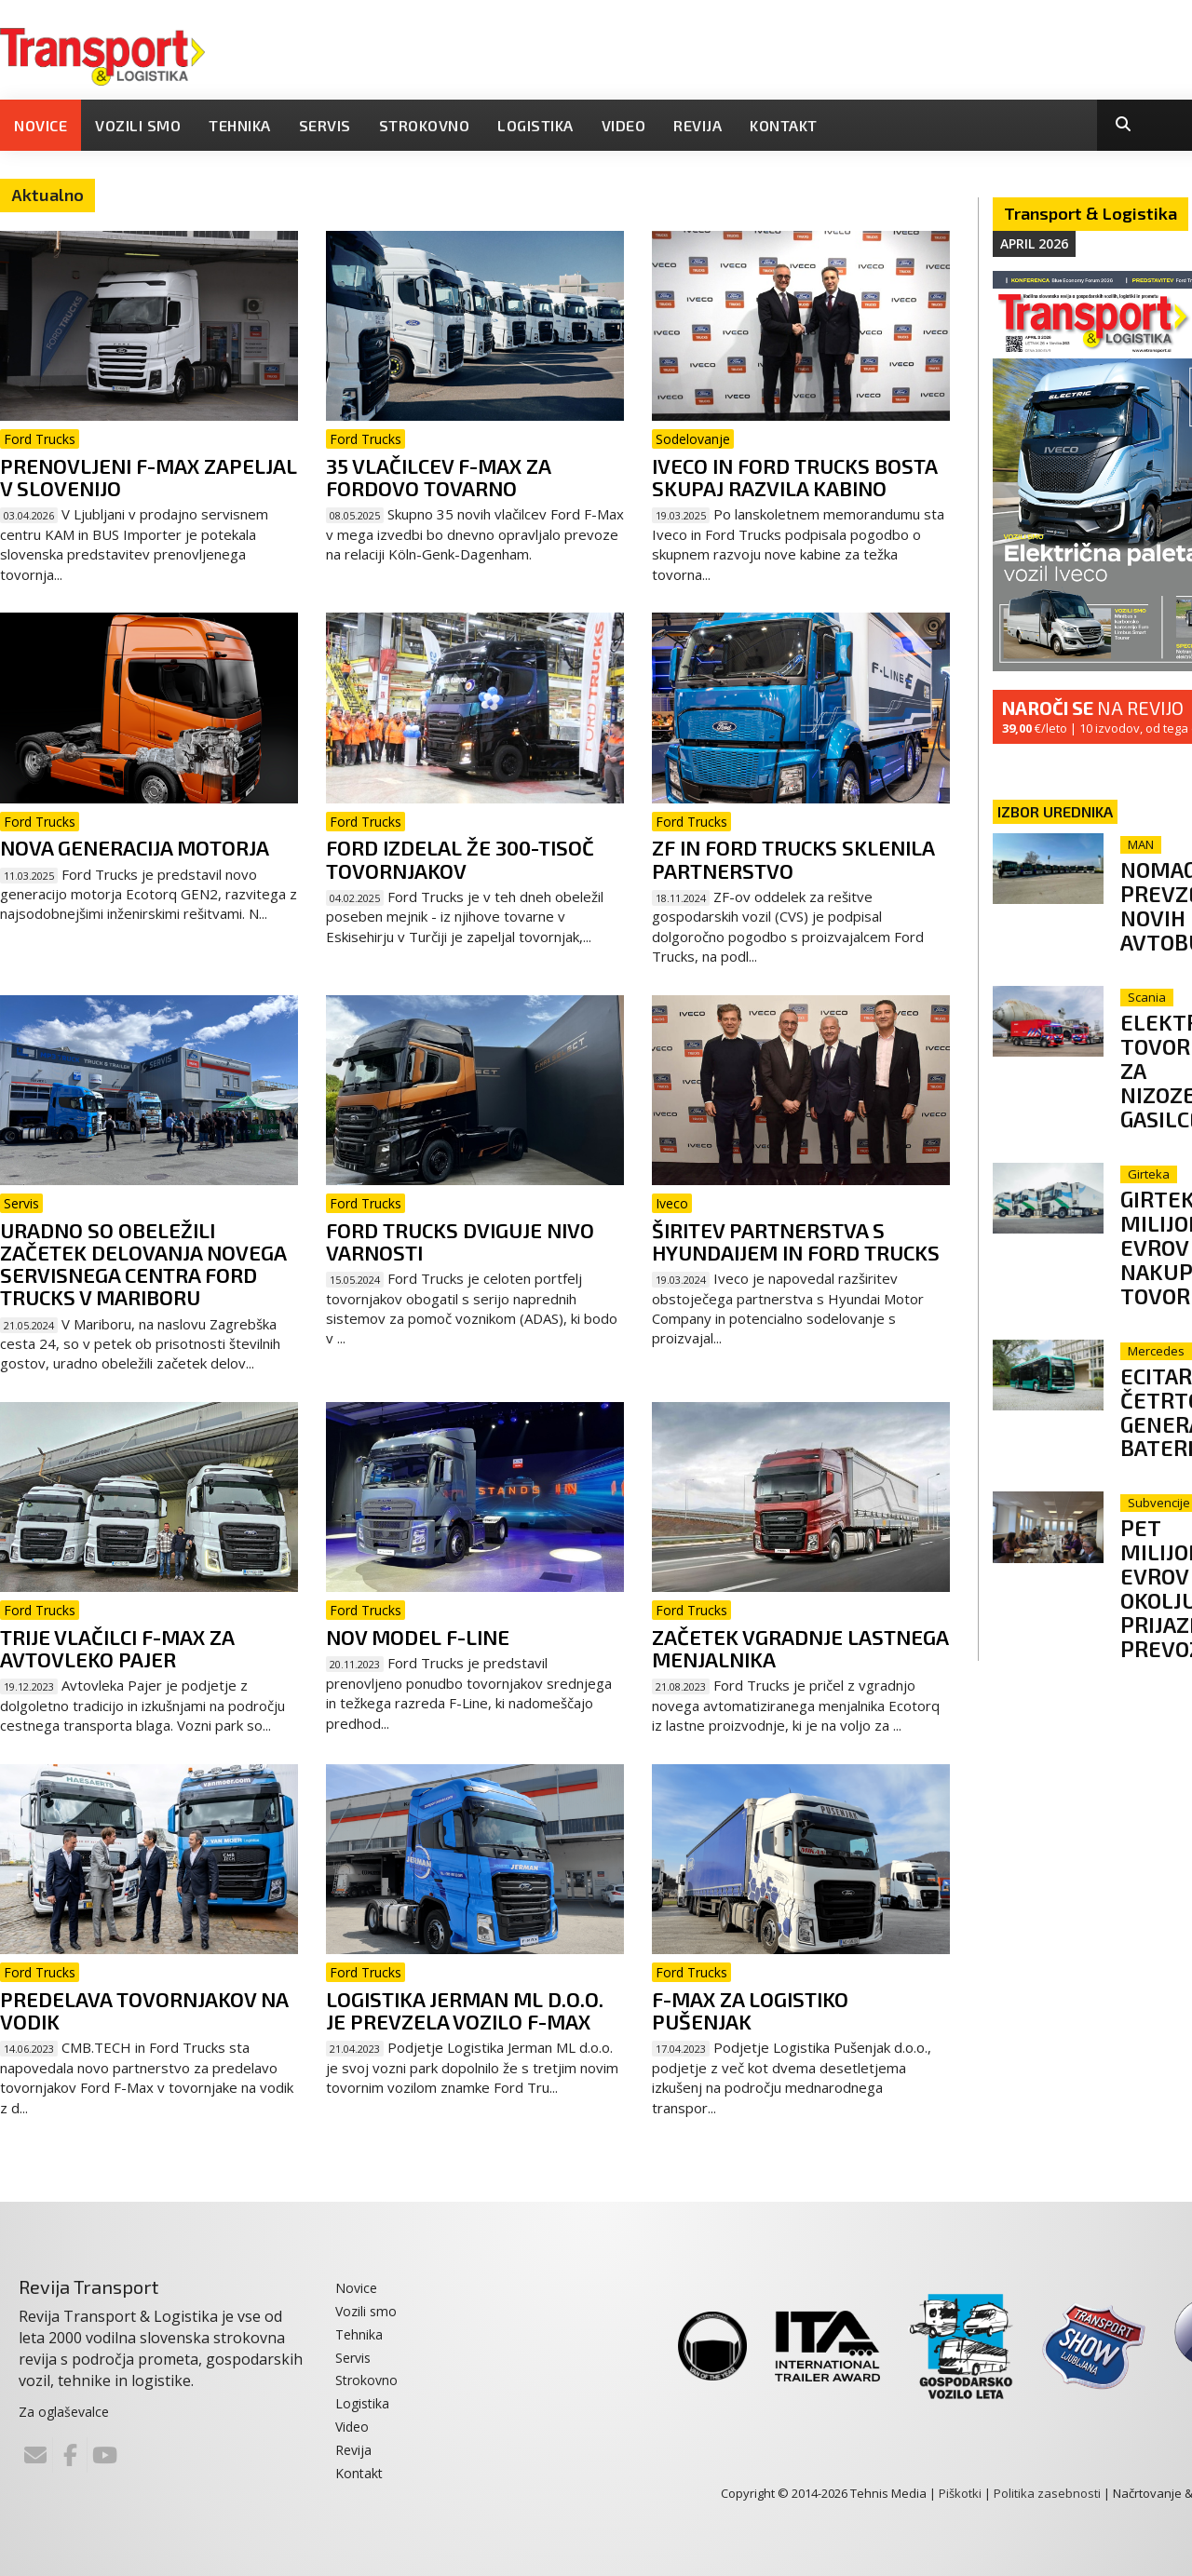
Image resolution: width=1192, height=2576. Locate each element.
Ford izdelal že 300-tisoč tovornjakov (460, 858)
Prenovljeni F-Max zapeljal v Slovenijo (148, 476)
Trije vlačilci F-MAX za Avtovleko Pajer (117, 1648)
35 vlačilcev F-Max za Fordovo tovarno (438, 476)
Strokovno (424, 125)
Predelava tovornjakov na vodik (144, 2010)
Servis (325, 125)
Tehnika (240, 125)
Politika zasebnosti (1047, 2493)
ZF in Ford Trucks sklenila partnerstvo (793, 858)
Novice (40, 125)
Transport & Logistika (1090, 213)
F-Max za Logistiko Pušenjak (750, 2010)
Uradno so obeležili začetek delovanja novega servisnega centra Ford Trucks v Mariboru (143, 1264)
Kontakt (784, 125)
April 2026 (1034, 243)
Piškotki (960, 2493)
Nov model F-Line (417, 1637)
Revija (697, 125)
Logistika (535, 125)
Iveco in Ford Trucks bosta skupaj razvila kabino (794, 476)
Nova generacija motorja (134, 847)
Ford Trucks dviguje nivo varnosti (460, 1241)
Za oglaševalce (64, 2412)
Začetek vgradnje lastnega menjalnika (800, 1648)
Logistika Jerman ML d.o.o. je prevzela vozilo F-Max (464, 2010)
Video (624, 125)
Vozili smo (138, 125)
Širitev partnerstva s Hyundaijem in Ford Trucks (796, 1241)
